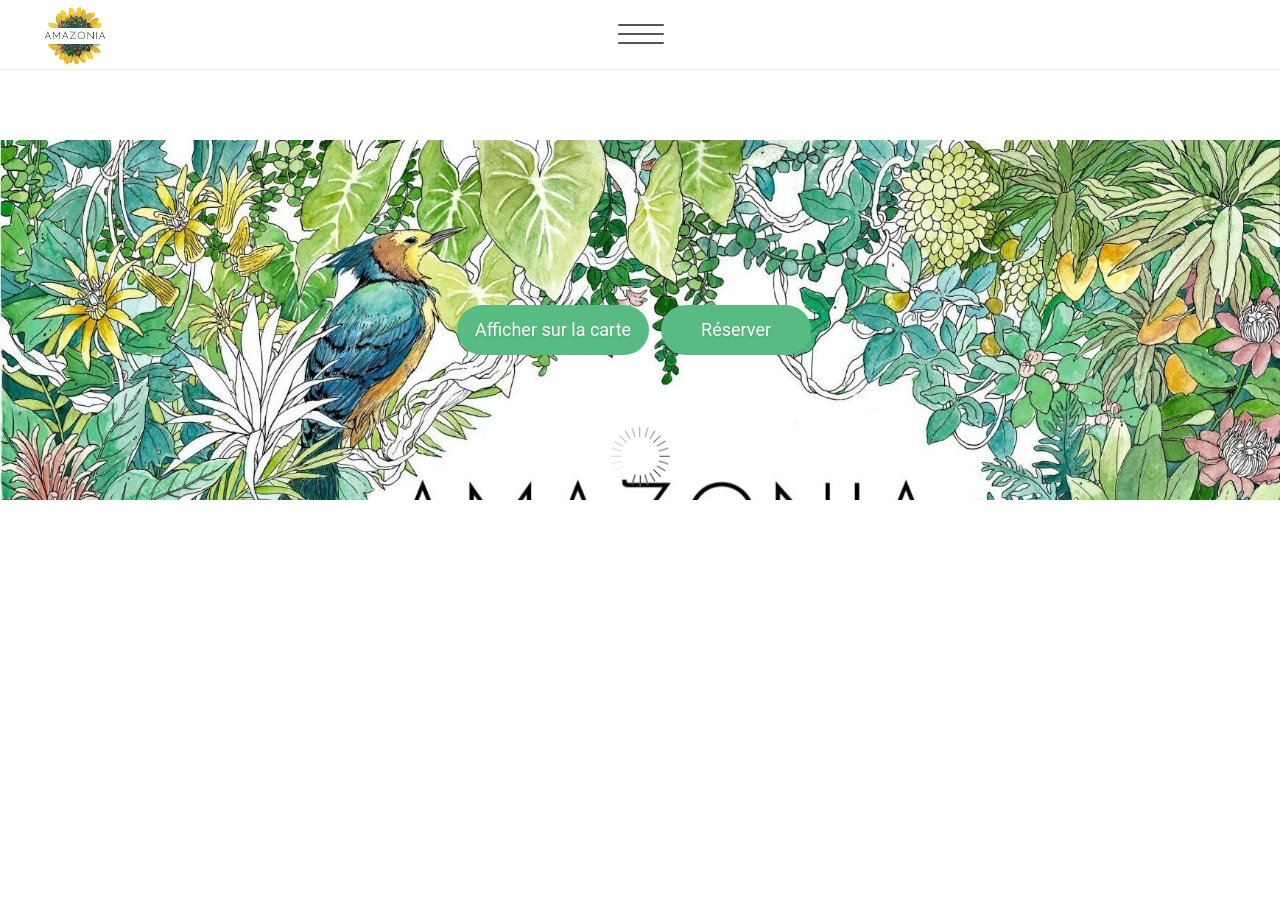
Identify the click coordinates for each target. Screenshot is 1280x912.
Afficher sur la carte (553, 329)
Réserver (736, 329)
